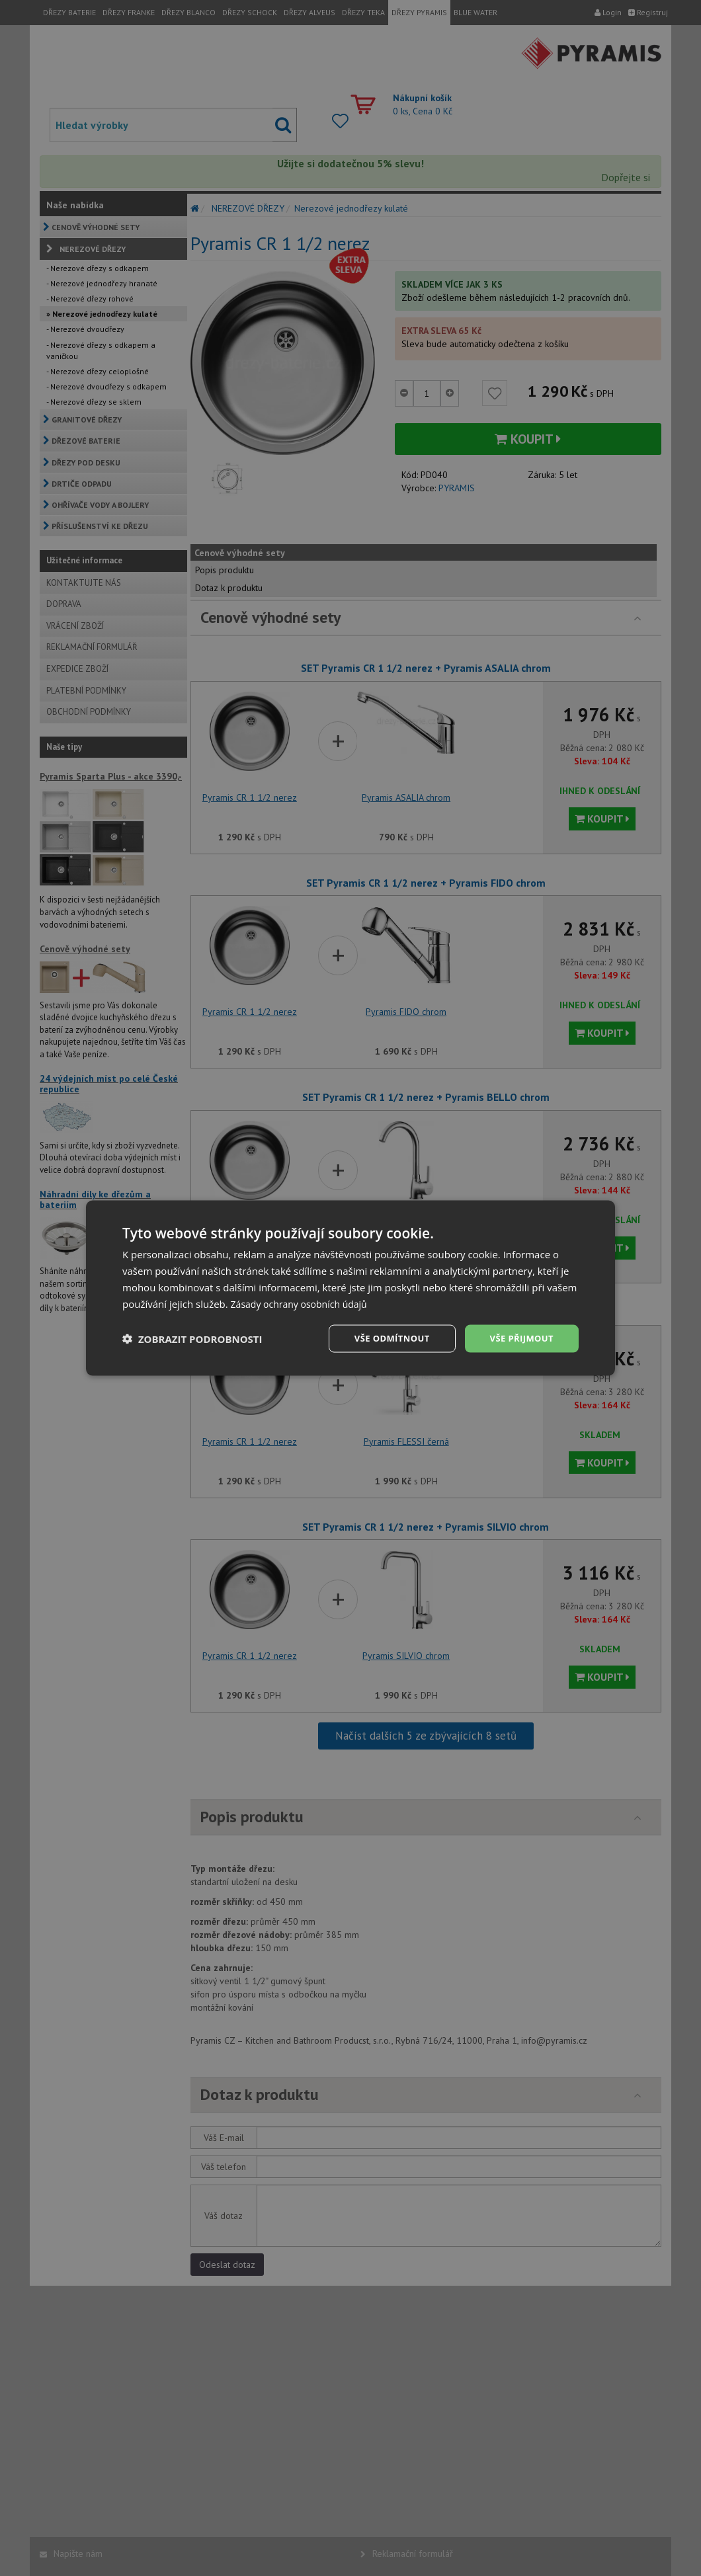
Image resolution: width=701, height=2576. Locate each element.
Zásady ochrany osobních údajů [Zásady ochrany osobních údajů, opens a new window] (304, 1302)
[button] (192, 1339)
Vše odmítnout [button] (384, 1338)
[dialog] (350, 1288)
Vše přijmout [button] (519, 1338)
